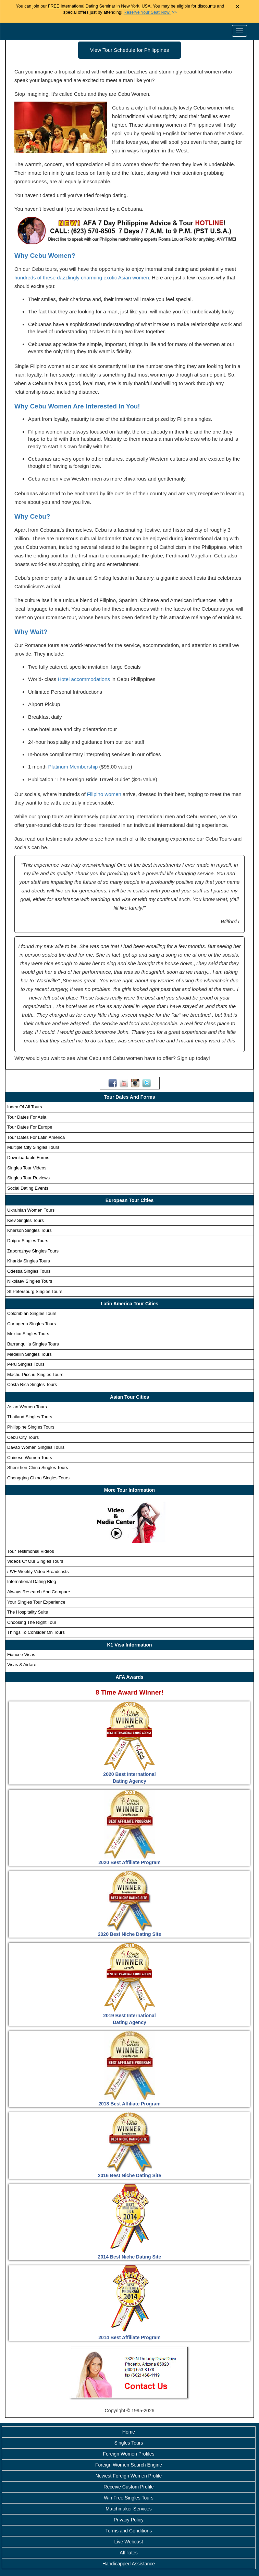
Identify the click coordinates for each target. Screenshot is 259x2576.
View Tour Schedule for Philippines (129, 50)
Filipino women (104, 794)
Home (128, 2432)
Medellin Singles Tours (29, 1354)
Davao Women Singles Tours (35, 1447)
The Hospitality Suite (27, 1612)
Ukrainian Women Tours (30, 1210)
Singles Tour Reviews (28, 1177)
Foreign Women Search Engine (128, 2465)
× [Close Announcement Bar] (237, 6)
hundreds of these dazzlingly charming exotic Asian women (81, 277)
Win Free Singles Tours (128, 2497)
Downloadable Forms (28, 1157)
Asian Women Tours (27, 1406)
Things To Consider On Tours (36, 1632)
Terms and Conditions (129, 2530)
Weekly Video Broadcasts (38, 1571)
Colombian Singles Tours (32, 1313)
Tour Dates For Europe (29, 1127)
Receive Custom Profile (128, 2487)
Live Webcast (128, 2541)
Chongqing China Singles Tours (38, 1477)
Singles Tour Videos (26, 1167)
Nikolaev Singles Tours (29, 1281)
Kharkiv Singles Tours (28, 1260)
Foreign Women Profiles (129, 2454)
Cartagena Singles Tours (31, 1323)
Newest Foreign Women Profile (129, 2476)
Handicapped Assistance (128, 2563)
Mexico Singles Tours (28, 1333)
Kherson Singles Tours (29, 1230)
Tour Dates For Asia (26, 1117)
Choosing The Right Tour (31, 1622)
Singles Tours (128, 2443)
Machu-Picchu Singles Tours (35, 1374)
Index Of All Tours (24, 1106)
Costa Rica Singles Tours (32, 1384)
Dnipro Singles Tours (27, 1240)
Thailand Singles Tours (29, 1416)
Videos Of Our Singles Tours (35, 1561)
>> (150, 12)
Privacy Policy (129, 2519)
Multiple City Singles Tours (33, 1147)
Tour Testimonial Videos (30, 1551)
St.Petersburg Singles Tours (34, 1291)
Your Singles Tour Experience (36, 1602)
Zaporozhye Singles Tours (33, 1251)
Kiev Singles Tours (25, 1220)
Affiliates (129, 2552)
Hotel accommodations (84, 679)
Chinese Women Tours (29, 1457)
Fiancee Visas (21, 1654)
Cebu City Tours (23, 1437)
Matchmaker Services (129, 2508)
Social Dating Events (27, 1188)
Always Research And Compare (38, 1591)
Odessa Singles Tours (28, 1271)
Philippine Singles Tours (30, 1427)
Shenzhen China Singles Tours (37, 1467)
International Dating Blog (31, 1581)
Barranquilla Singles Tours (33, 1344)
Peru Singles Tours (26, 1364)
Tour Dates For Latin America (36, 1137)
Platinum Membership (73, 767)
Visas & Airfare (21, 1664)
